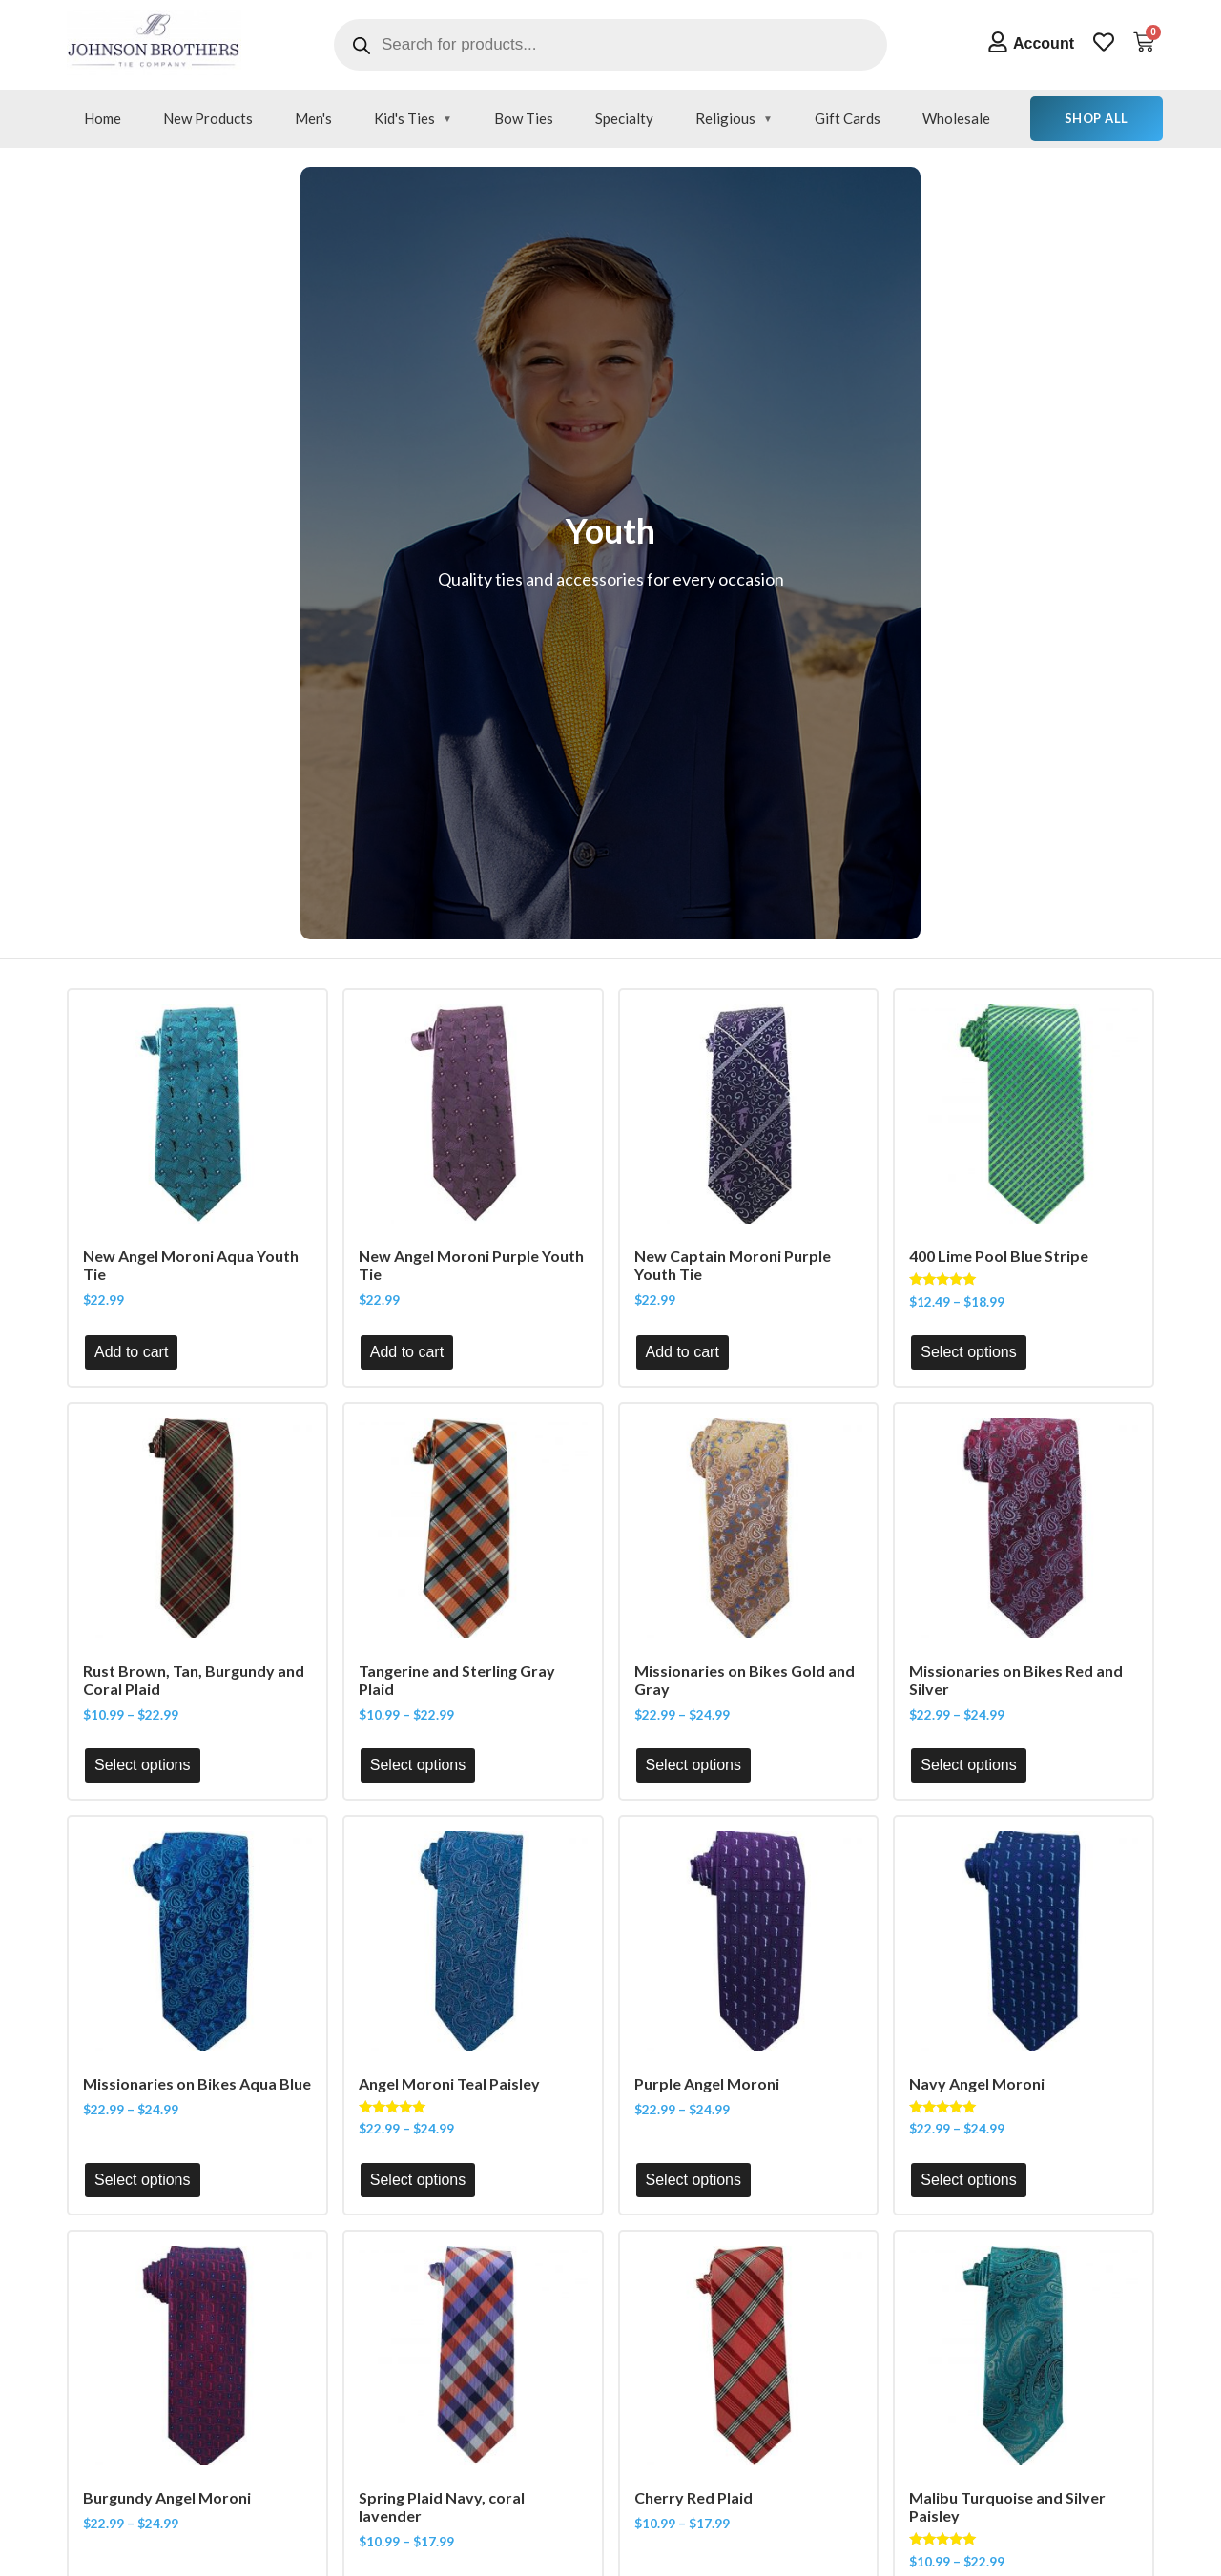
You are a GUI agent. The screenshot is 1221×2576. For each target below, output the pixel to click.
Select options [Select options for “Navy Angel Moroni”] (969, 2180)
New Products (208, 118)
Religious (725, 118)
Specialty (624, 118)
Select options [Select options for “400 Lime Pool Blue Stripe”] (969, 1352)
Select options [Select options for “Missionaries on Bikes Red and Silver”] (969, 1765)
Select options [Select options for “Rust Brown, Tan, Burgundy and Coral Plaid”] (142, 1765)
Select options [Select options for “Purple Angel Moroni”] (694, 2180)
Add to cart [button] (131, 1352)
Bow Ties (523, 118)
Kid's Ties (404, 118)
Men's (313, 118)
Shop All (1096, 118)
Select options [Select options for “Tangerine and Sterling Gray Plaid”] (418, 1765)
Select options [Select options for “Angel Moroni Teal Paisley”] (418, 2180)
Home (102, 118)
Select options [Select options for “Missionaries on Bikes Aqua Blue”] (142, 2180)
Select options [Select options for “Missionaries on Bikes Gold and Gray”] (694, 1765)
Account (1043, 43)
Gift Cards (847, 118)
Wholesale (956, 118)
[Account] (997, 41)
